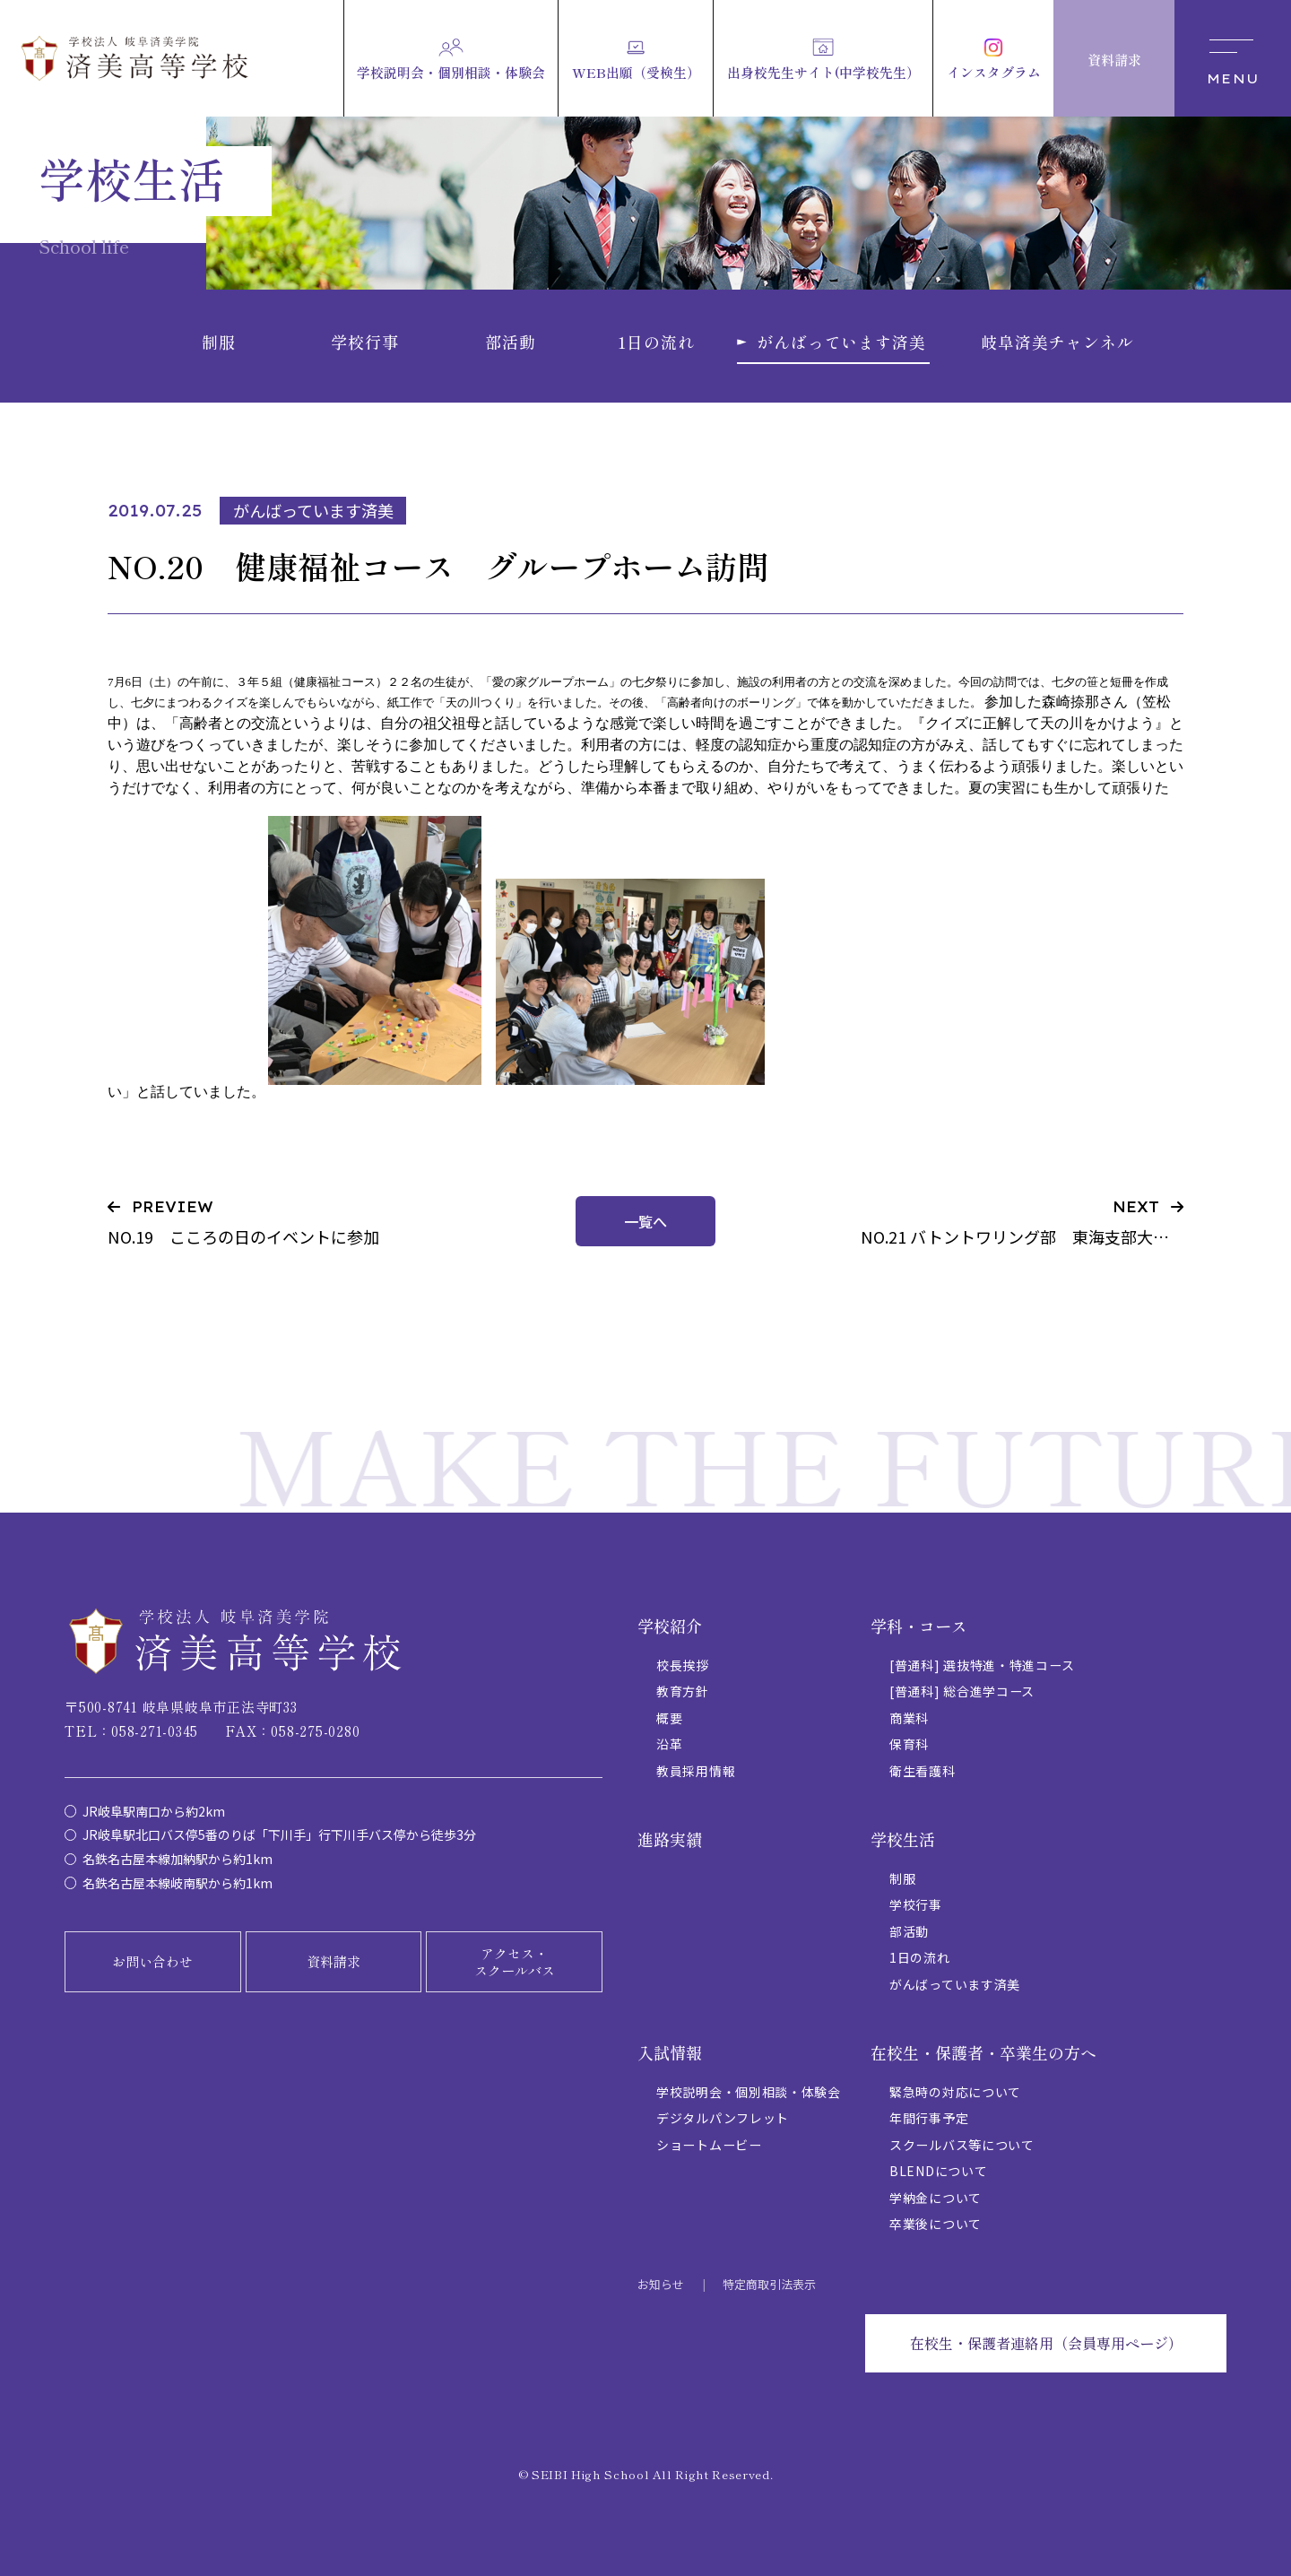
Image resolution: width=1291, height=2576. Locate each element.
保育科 (909, 1744)
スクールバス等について (962, 2145)
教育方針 (682, 1691)
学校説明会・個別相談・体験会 (748, 2092)
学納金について (935, 2198)
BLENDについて (938, 2171)
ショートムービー (709, 2145)
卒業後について (935, 2224)
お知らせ (660, 2284)
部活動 (909, 1931)
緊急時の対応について (955, 2092)
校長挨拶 (682, 1665)
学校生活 (903, 1839)
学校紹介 (669, 1625)
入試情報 (669, 2052)
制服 (902, 1878)
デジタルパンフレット (722, 2118)
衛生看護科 (922, 1771)
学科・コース (919, 1625)
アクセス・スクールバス (514, 1962)
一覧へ (645, 1221)
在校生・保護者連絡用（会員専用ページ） (1046, 2343)
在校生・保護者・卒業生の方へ (983, 2052)
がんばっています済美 (954, 1984)
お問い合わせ (152, 1961)
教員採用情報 (695, 1771)
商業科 (909, 1718)
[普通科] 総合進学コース (962, 1691)
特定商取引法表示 (769, 2284)
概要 (669, 1718)
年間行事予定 (928, 2118)
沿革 (669, 1744)
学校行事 (915, 1904)
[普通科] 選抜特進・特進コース (981, 1665)
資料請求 (333, 1961)
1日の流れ (919, 1957)
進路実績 (669, 1839)
